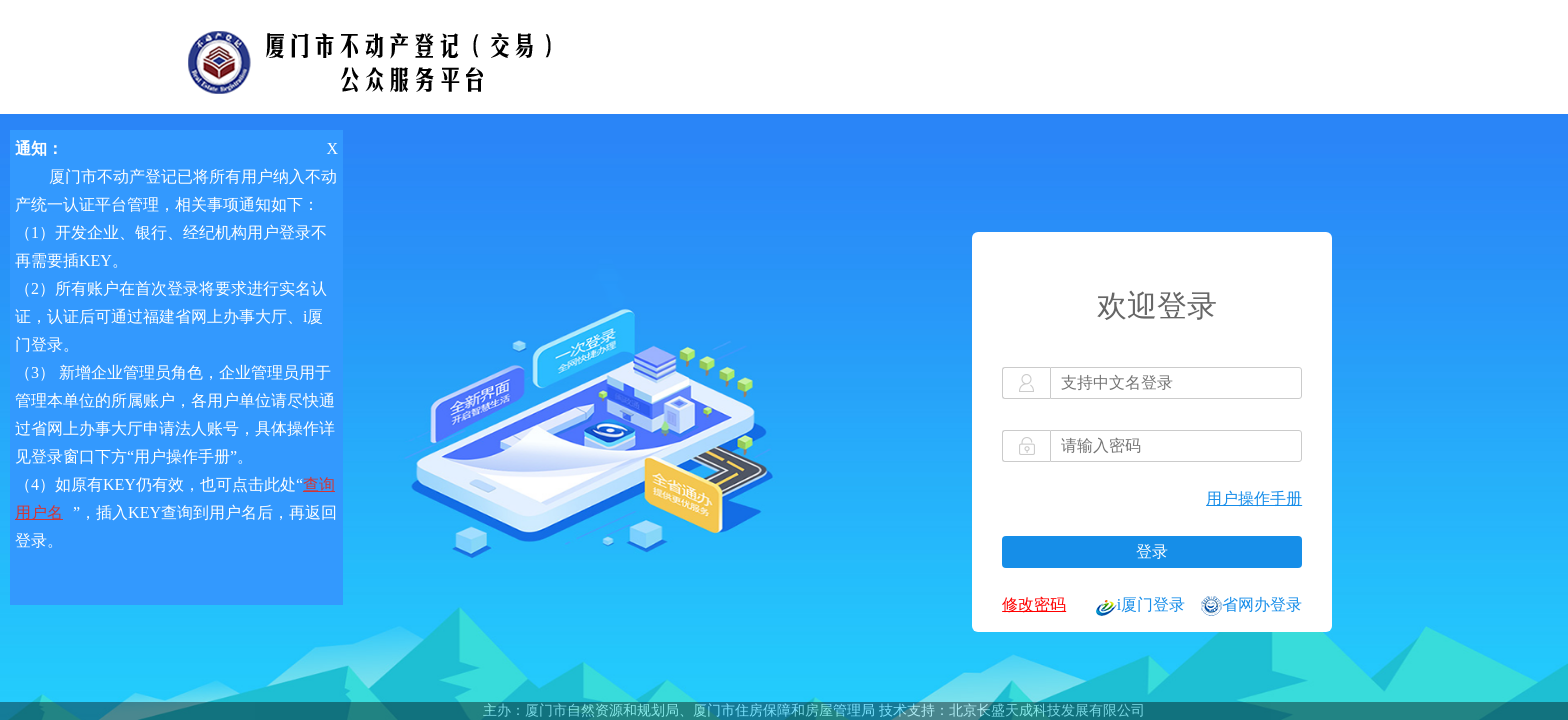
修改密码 (1034, 604)
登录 (1152, 551)
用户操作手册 (1254, 498)
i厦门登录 (1140, 606)
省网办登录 (1251, 606)
